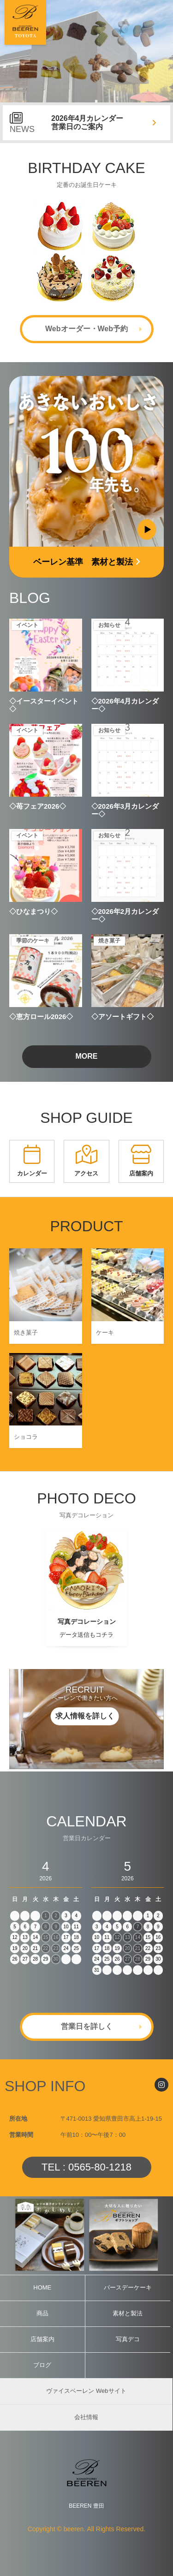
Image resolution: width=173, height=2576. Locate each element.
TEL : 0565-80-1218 (86, 2167)
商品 (42, 2313)
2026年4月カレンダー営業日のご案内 (87, 122)
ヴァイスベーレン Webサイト (86, 2390)
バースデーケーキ (128, 2287)
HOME (42, 2287)
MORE (87, 1056)
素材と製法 (128, 2313)
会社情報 (86, 2417)
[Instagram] (161, 2085)
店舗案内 (42, 2339)
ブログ (42, 2364)
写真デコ (128, 2339)
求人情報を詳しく (84, 1716)
